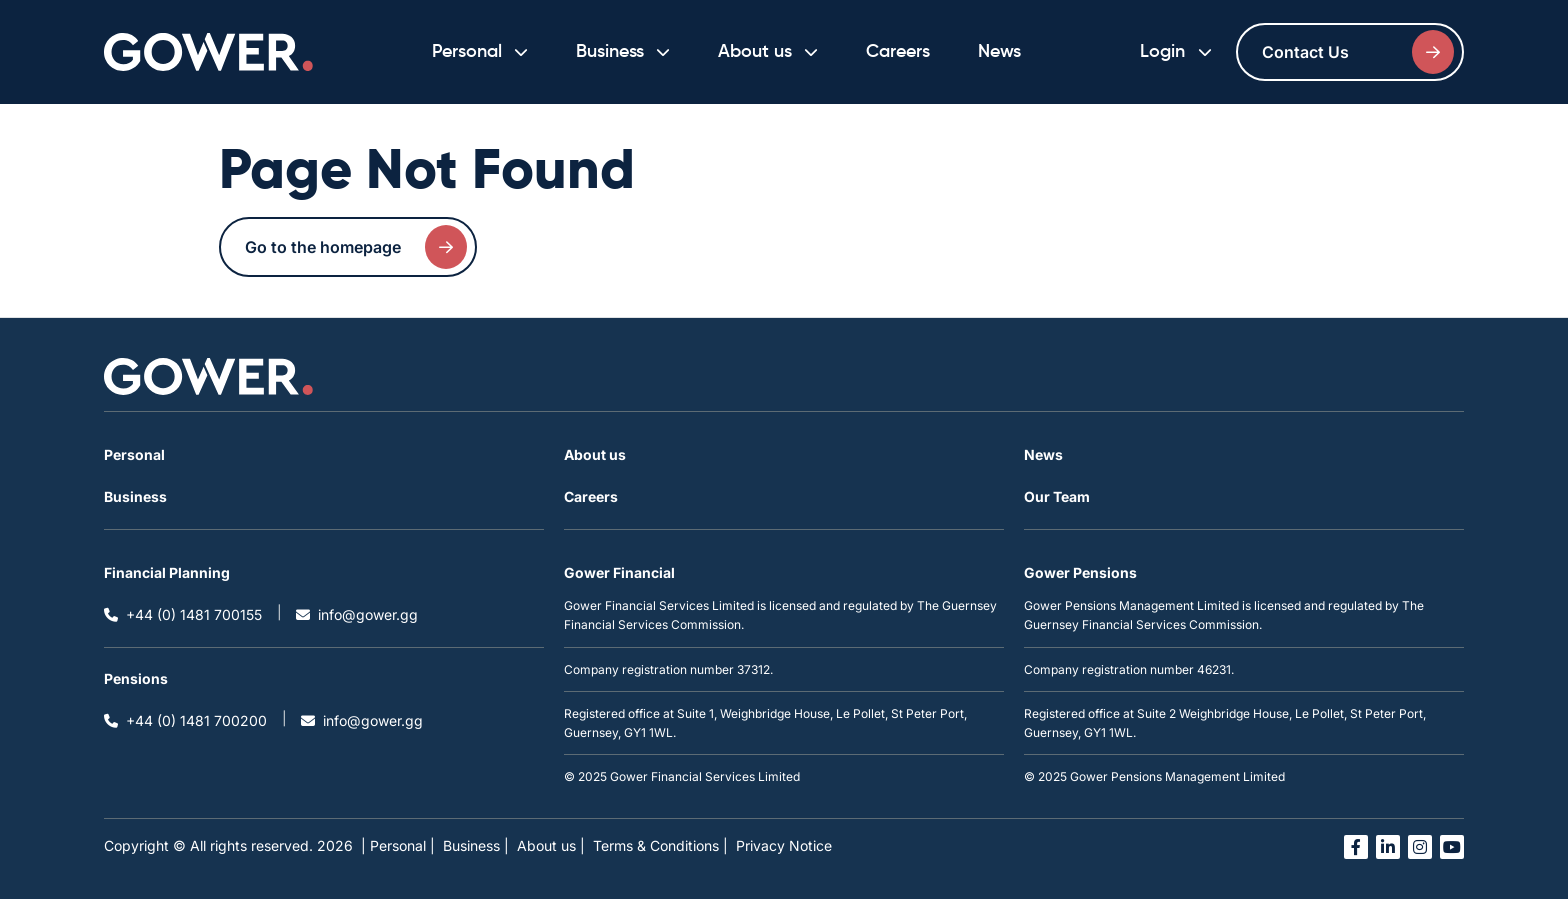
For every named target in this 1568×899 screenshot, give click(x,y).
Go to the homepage (356, 247)
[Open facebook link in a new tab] (1356, 847)
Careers (898, 52)
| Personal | (398, 845)
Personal (134, 454)
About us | (551, 845)
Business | (476, 845)
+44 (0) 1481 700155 (183, 614)
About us (595, 454)
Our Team (1057, 496)
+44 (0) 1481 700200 (185, 720)
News (999, 52)
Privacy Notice (784, 845)
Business (135, 496)
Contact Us (1358, 52)
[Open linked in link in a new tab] (1388, 847)
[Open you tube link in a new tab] (1452, 847)
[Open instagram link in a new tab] (1420, 847)
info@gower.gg (357, 614)
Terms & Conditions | (660, 845)
